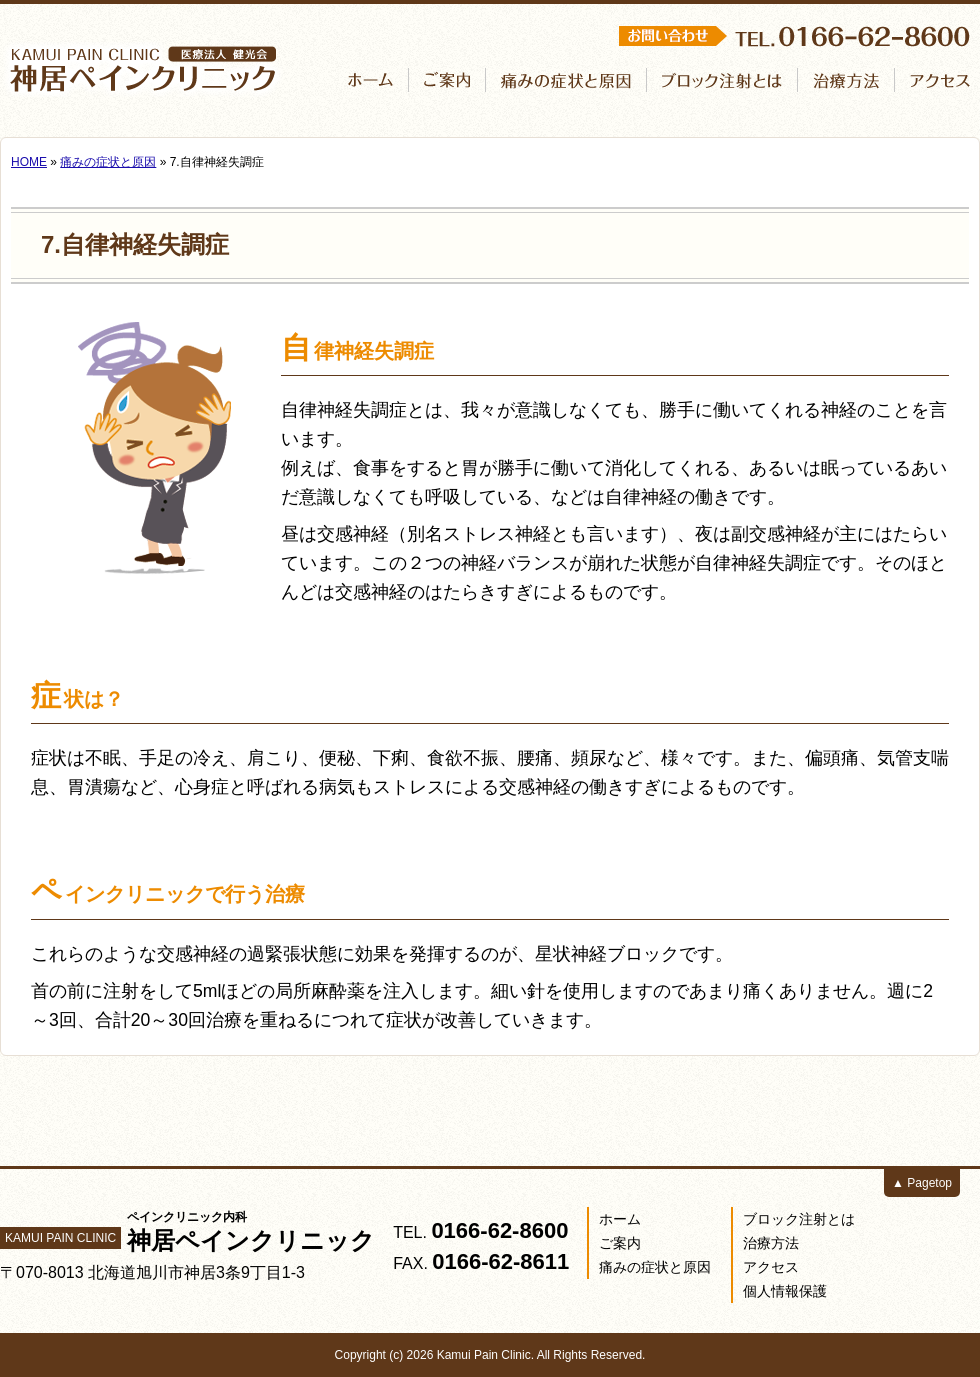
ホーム (620, 1219)
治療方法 (771, 1243)
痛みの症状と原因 (108, 162)
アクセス (771, 1267)
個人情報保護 (785, 1291)
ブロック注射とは (799, 1219)
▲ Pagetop (922, 1183)
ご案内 (620, 1243)
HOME (29, 162)
